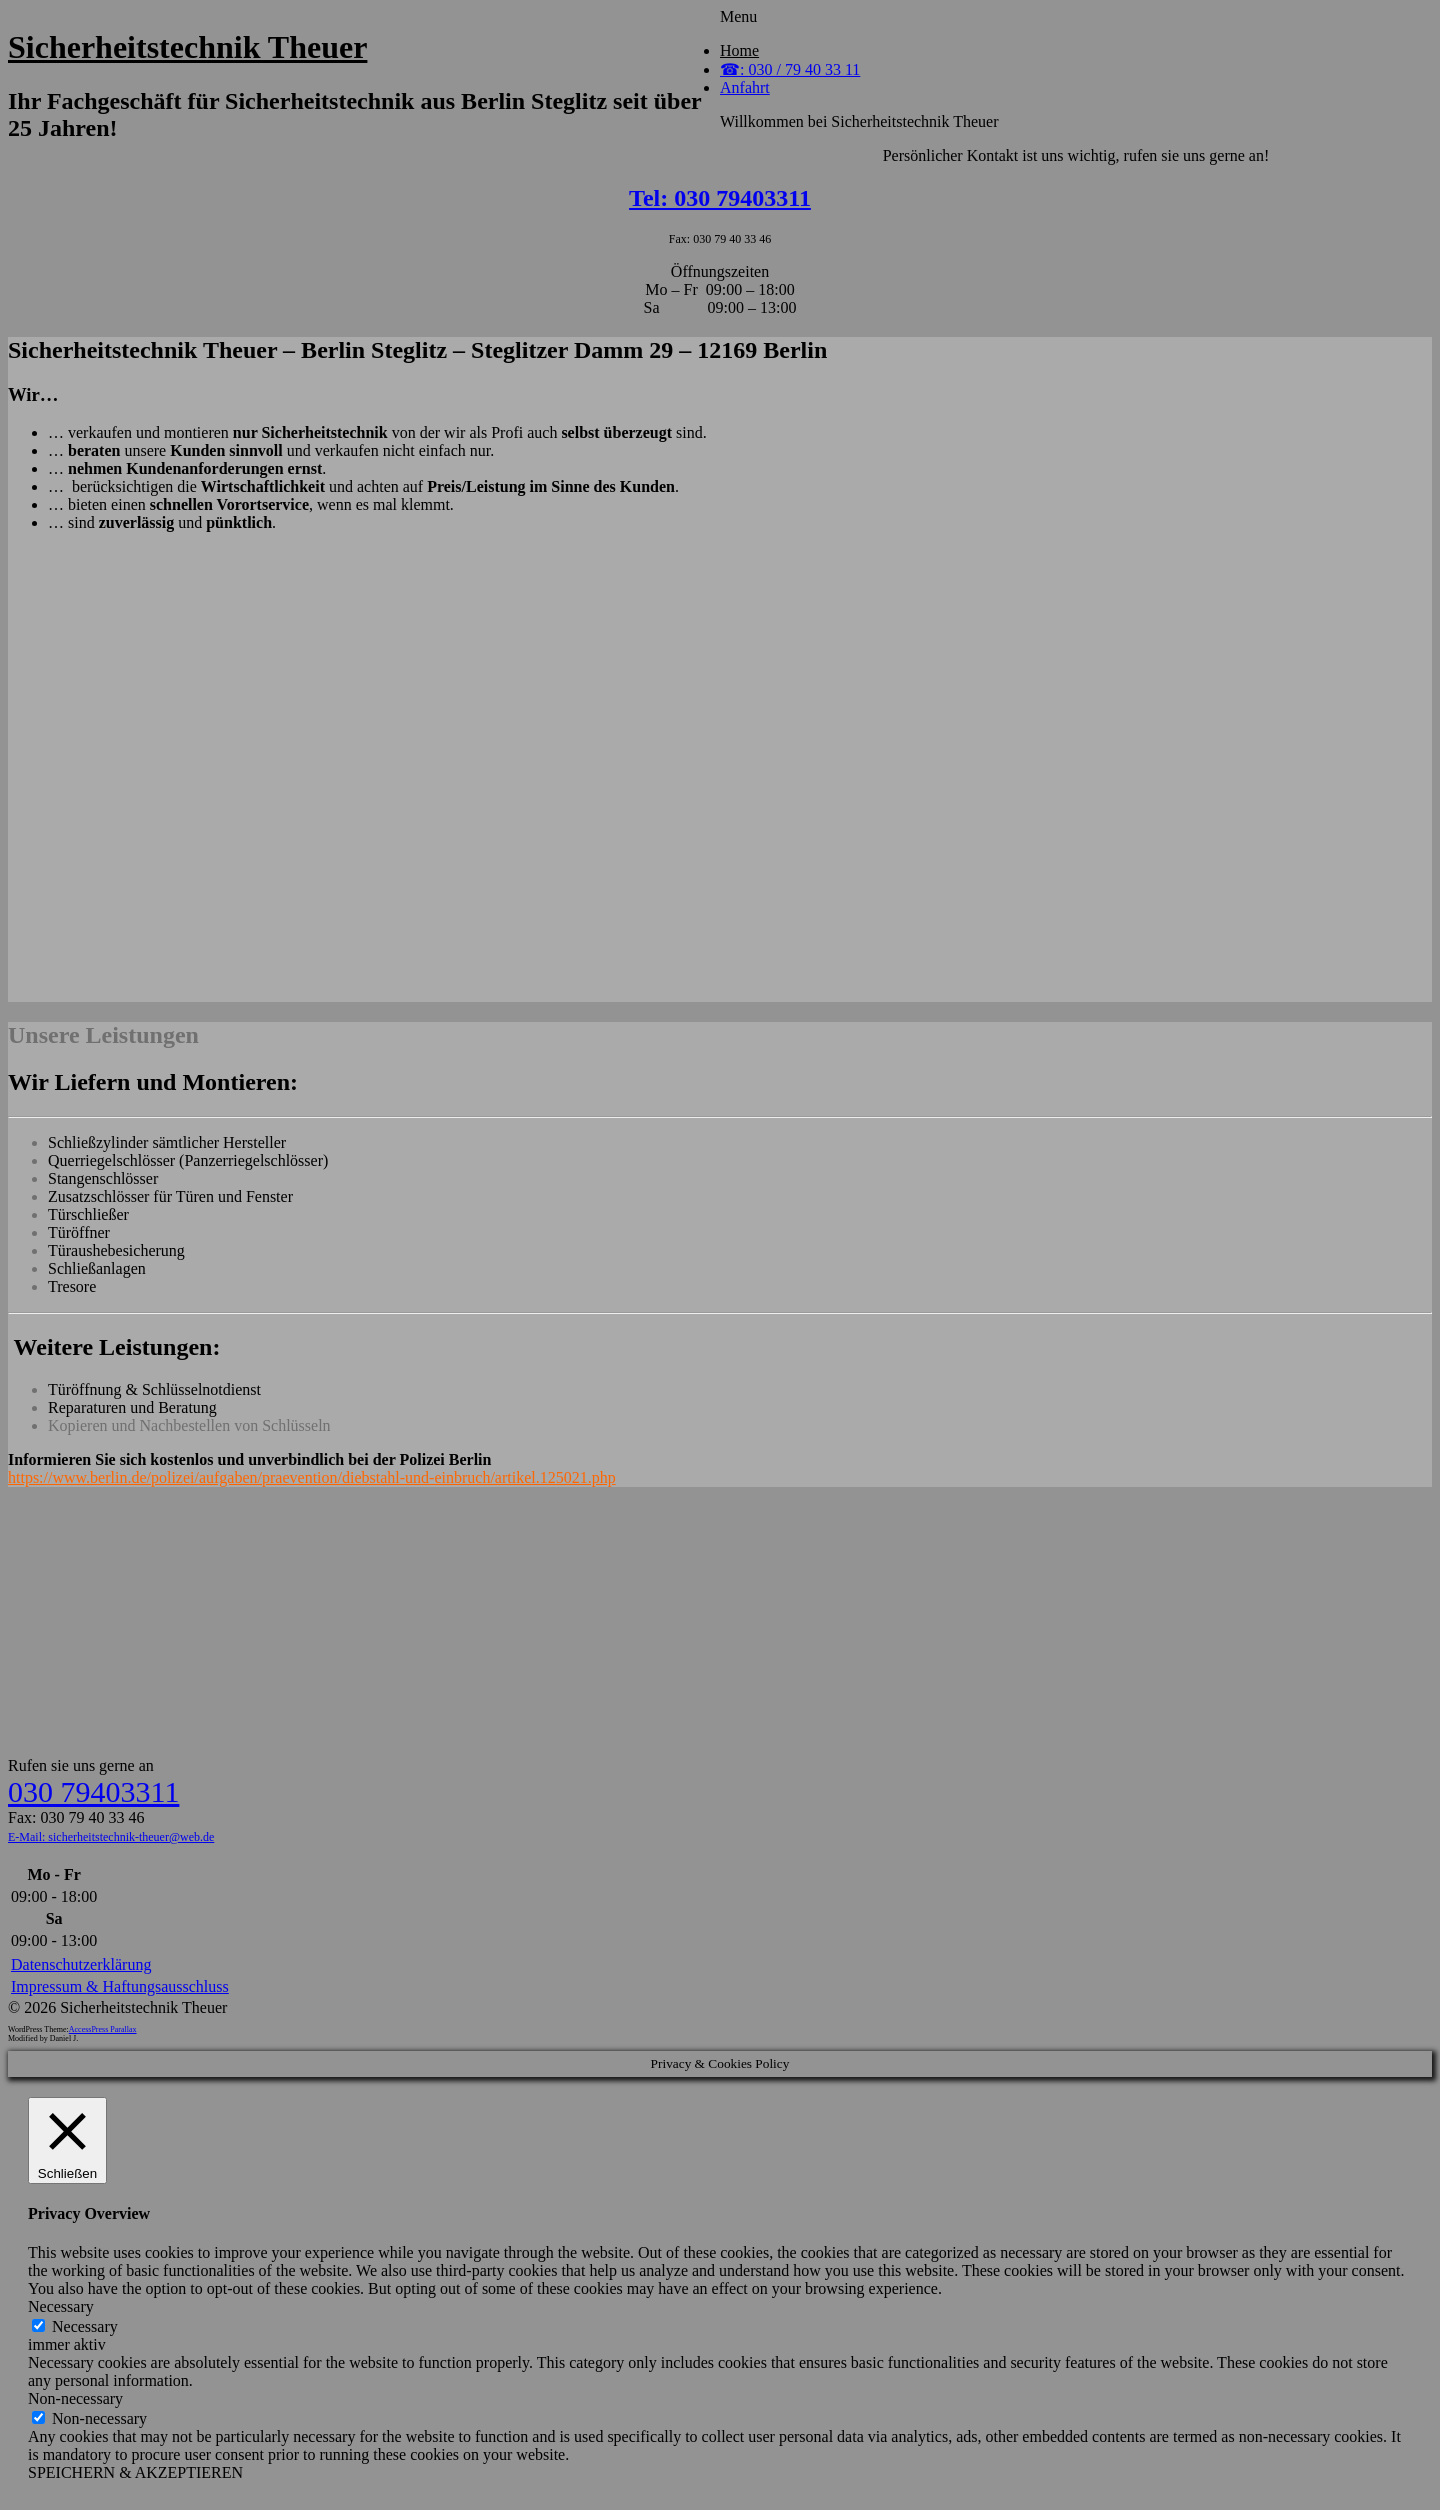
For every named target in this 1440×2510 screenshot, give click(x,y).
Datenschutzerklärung (81, 1964)
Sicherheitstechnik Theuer (187, 47)
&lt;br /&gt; (720, 773)
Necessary (85, 2326)
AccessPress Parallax (103, 2029)
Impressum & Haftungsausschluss (120, 1986)
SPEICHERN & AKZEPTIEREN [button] (135, 2472)
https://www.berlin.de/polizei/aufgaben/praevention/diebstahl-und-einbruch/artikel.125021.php (312, 1477)
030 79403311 (93, 1791)
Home (739, 50)
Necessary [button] (61, 2306)
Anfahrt (745, 87)
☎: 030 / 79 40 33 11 (790, 69)
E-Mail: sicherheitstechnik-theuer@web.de (111, 1837)
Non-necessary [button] (75, 2398)
